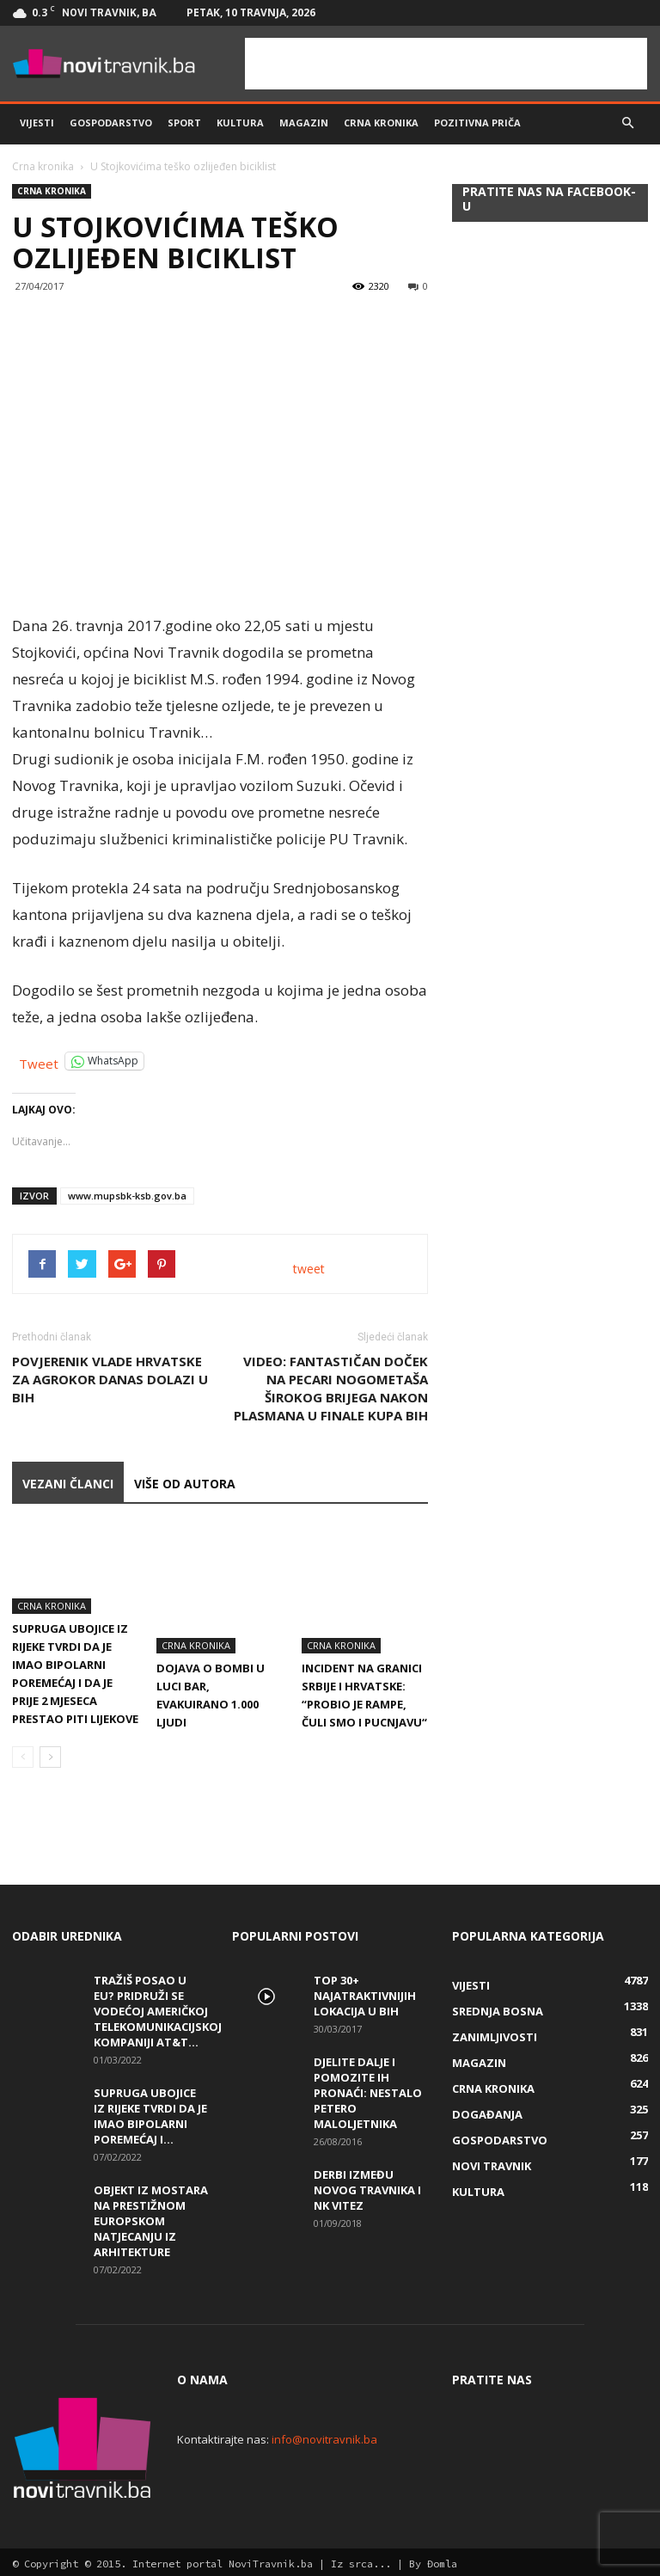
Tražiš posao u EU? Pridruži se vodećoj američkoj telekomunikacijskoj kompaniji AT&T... (158, 2007)
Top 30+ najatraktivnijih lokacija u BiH (365, 1992)
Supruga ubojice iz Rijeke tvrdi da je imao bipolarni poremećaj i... (150, 2113)
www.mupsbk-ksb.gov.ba (127, 1195)
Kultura (240, 122)
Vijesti (37, 122)
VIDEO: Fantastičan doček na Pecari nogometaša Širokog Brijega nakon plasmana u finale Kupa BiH (331, 1388)
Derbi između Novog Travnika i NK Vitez (367, 2186)
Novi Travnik (491, 2162)
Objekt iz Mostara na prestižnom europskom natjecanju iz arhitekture (151, 2217)
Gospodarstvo (111, 122)
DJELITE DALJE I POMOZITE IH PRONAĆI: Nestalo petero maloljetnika (368, 2089)
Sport (184, 122)
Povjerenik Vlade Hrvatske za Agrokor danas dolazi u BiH (110, 1379)
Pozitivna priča (477, 122)
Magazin (303, 122)
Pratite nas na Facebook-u (549, 198)
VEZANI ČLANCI (67, 1483)
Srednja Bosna (497, 2007)
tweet (309, 1268)
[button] (627, 123)
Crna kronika (381, 122)
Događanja (487, 2111)
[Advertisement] (446, 63)
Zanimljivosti (494, 2033)
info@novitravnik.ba (324, 2436)
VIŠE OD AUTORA (184, 1483)
